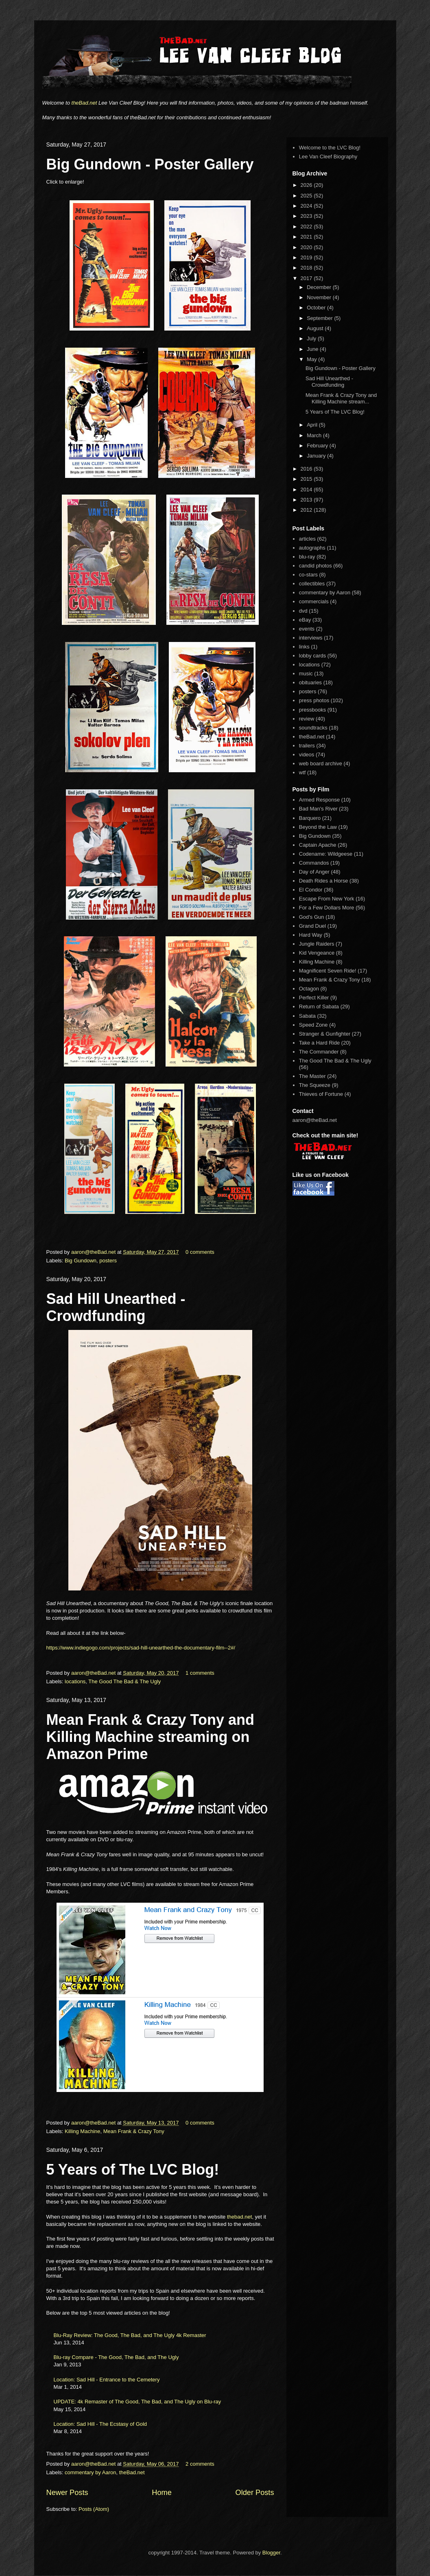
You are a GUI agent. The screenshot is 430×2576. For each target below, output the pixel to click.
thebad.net (239, 2217)
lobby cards (312, 656)
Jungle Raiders (316, 944)
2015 (307, 479)
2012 (307, 510)
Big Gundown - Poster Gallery (150, 164)
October (317, 307)
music (306, 673)
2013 (307, 500)
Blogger (271, 2553)
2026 (307, 185)
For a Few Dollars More (326, 908)
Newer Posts (67, 2492)
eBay (305, 620)
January (317, 456)
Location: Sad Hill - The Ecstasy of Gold (100, 2424)
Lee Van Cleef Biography (328, 156)
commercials (314, 601)
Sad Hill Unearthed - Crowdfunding (116, 1307)
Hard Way (310, 935)
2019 (307, 257)
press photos (314, 700)
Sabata (307, 1016)
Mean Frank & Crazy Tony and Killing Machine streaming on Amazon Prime (150, 1736)
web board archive (320, 763)
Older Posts (254, 2492)
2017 (307, 278)
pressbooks (312, 710)
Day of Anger (314, 872)
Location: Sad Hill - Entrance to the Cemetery (107, 2380)
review (306, 719)
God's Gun (311, 917)
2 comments (200, 2464)
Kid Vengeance (316, 953)
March (315, 435)
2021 (307, 237)
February (318, 445)
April (313, 425)
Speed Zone (313, 1025)
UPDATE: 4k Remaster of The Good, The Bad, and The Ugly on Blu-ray (137, 2402)
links (304, 647)
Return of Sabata (319, 1006)
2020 (307, 247)
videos (306, 754)
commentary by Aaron (90, 2472)
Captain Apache (317, 845)
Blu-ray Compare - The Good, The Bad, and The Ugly (116, 2357)
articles (307, 539)
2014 (307, 489)
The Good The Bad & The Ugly (124, 1681)
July (312, 338)
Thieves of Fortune (321, 1094)
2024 (307, 206)
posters (108, 1260)
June (313, 349)
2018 (307, 268)
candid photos (315, 566)
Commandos (314, 863)
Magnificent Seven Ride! (327, 971)
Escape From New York (326, 899)
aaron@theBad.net (94, 1252)
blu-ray (307, 557)
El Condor (311, 890)
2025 (307, 196)
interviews (311, 638)
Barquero (310, 818)
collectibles (312, 583)
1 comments (200, 1673)
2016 (307, 469)
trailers (307, 746)
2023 (307, 216)
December (320, 287)
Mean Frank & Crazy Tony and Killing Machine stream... (341, 398)
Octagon (309, 989)
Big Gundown (80, 1260)
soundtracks (313, 728)
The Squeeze (314, 1085)
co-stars (308, 575)
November (320, 297)
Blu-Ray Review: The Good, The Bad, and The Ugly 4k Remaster (130, 2335)
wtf (302, 772)
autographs (312, 548)
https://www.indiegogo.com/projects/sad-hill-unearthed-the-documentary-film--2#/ (141, 1648)
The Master (312, 1076)
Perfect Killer (314, 997)
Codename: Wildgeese (326, 854)
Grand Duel (312, 926)
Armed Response (319, 800)
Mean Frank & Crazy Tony (133, 2131)
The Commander (319, 1052)
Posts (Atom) (94, 2509)
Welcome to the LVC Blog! (329, 148)
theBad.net (84, 103)
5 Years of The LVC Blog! (132, 2169)
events (306, 629)
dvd (303, 611)
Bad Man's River (318, 809)
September (320, 318)
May (312, 359)
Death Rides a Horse (323, 881)
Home (162, 2492)
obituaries (310, 682)
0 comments (200, 1252)
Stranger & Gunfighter (324, 1034)
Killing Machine (82, 2131)
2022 (307, 226)
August (316, 328)
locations (75, 1681)
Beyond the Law (318, 827)
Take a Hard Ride (319, 1043)
